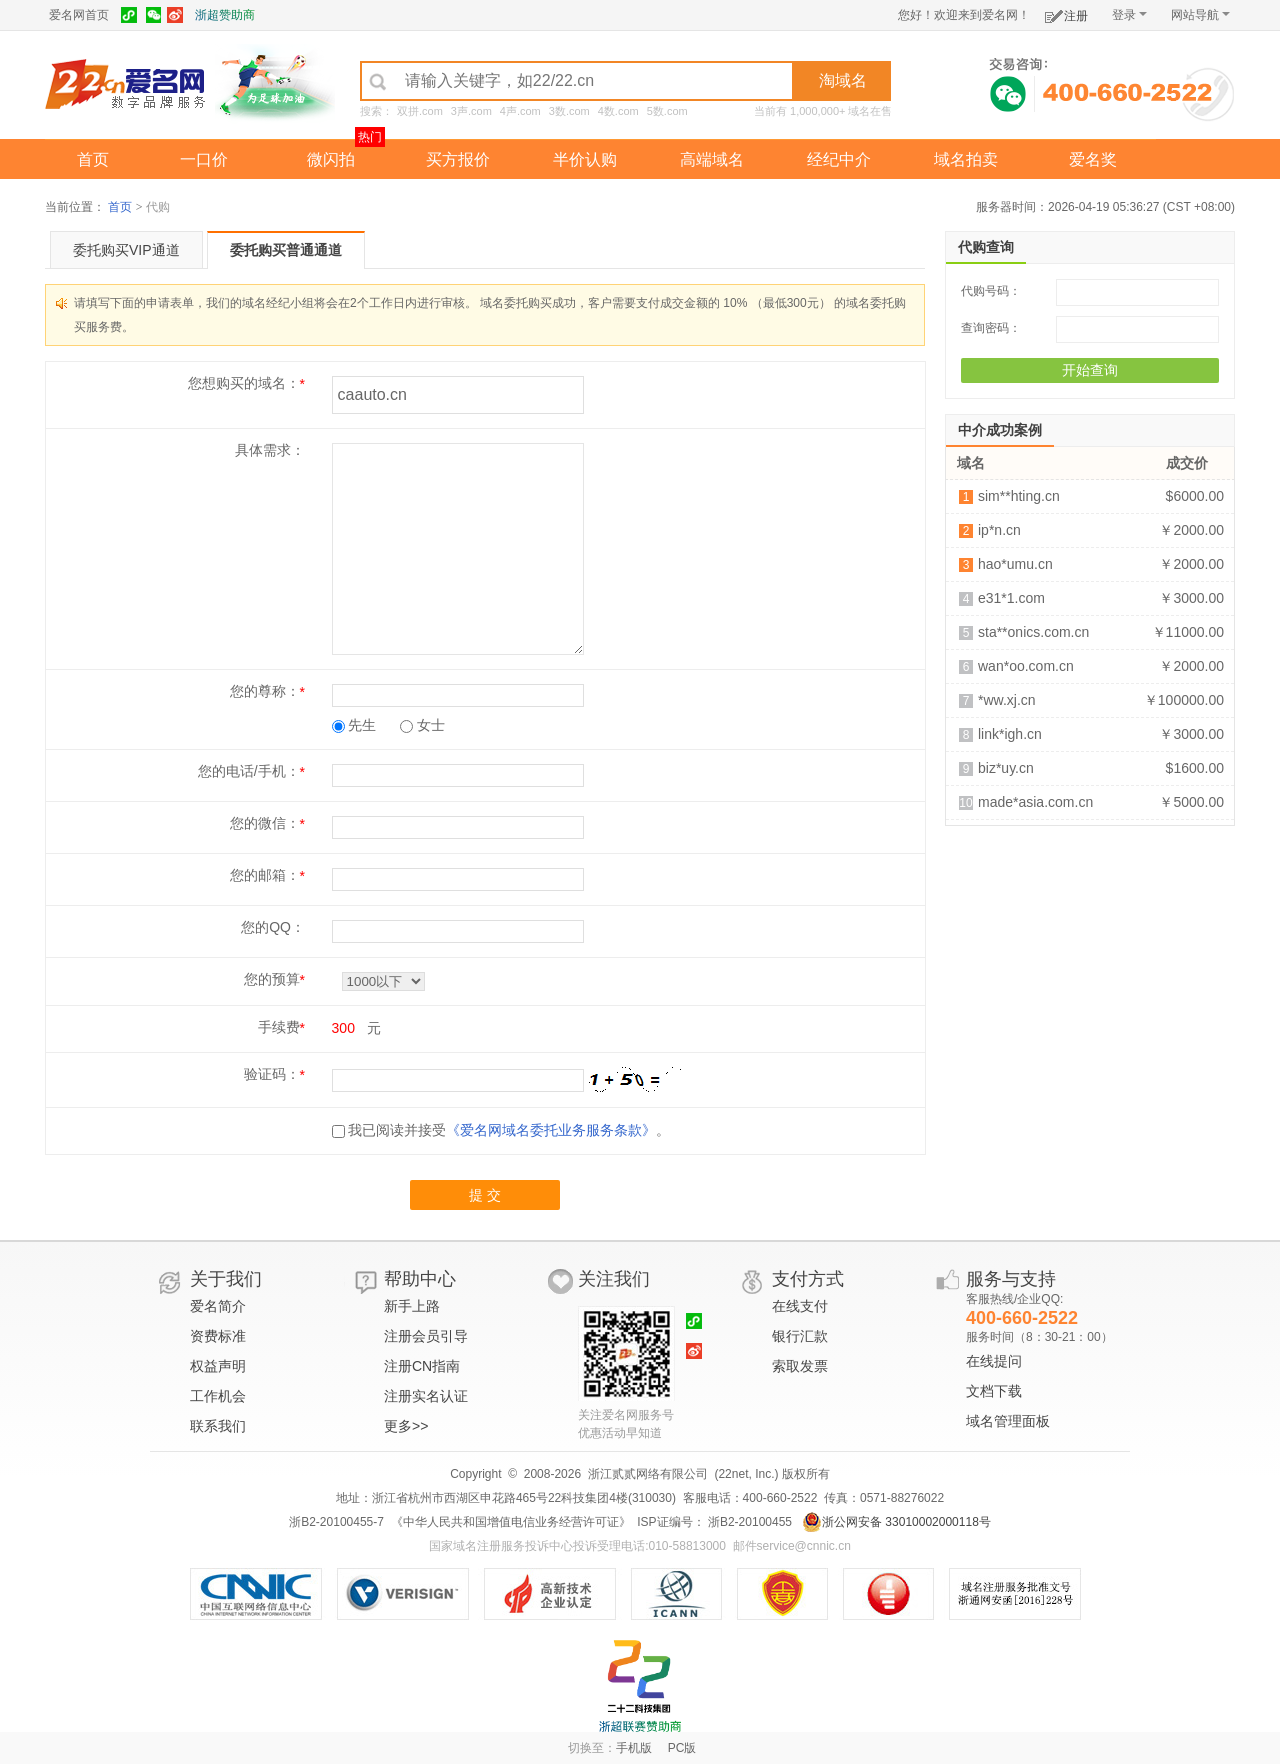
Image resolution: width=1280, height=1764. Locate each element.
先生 (354, 725)
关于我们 (226, 1279)
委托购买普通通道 (286, 250)
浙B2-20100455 (748, 1522)
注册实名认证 (426, 1396)
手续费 (279, 1027)
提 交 (485, 1195)
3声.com (471, 111)
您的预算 (272, 979)
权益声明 (218, 1366)
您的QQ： (273, 927)
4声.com (520, 111)
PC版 (682, 1748)
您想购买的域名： (244, 383)
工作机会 (218, 1396)
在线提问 (994, 1361)
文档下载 (994, 1391)
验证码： (272, 1074)
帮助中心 (420, 1279)
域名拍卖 (966, 159)
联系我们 (218, 1426)
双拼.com (420, 111)
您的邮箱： (265, 875)
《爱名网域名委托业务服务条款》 (551, 1130)
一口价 (204, 159)
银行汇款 (800, 1336)
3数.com (569, 111)
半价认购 (585, 159)
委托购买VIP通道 (126, 250)
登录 (1129, 15)
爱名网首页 (79, 15)
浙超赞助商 (225, 15)
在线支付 (800, 1306)
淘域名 (843, 80)
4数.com (618, 111)
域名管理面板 (1008, 1421)
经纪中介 (839, 159)
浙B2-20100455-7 (336, 1522)
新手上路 (412, 1306)
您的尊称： (265, 691)
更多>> (406, 1426)
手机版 (634, 1748)
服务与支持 (1011, 1279)
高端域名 (712, 159)
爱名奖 (1093, 159)
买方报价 (458, 159)
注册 (1066, 12)
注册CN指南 (422, 1366)
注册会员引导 (426, 1336)
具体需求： (270, 450)
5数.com (667, 111)
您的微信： (265, 823)
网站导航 (1200, 15)
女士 (422, 725)
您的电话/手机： (249, 771)
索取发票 (800, 1366)
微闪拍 (331, 159)
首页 (93, 159)
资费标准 (218, 1336)
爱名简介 (218, 1306)
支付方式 (808, 1279)
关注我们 (614, 1279)
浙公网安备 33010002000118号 (896, 1522)
